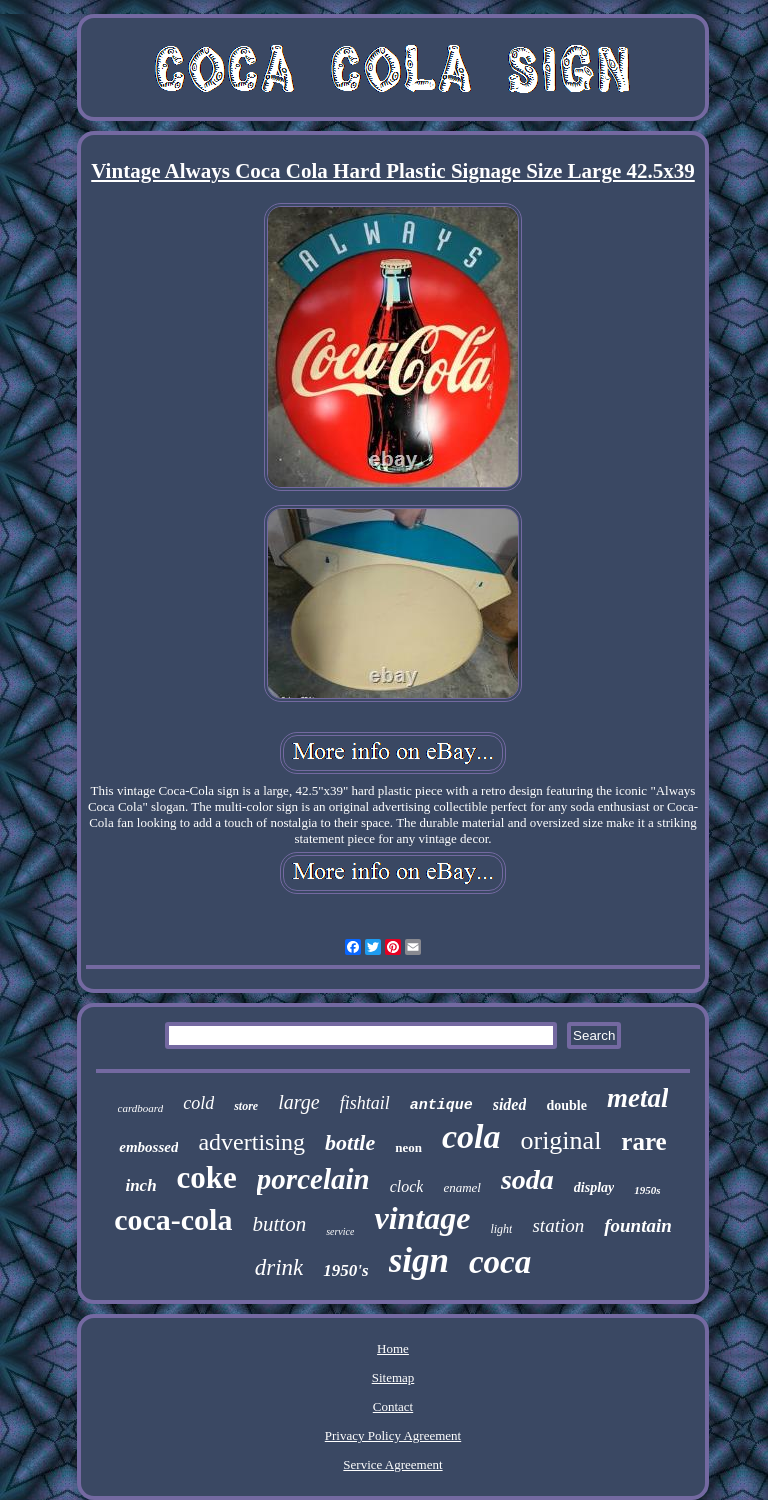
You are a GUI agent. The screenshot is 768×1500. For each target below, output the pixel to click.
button (279, 1224)
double (566, 1105)
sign (419, 1260)
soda (527, 1179)
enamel (462, 1187)
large (298, 1102)
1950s (647, 1190)
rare (643, 1141)
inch (140, 1185)
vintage (422, 1218)
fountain (638, 1225)
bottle (350, 1142)
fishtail (365, 1103)
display (594, 1187)
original (560, 1140)
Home (393, 1348)
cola (471, 1136)
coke (207, 1177)
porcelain (313, 1179)
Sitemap (393, 1377)
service (340, 1231)
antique (441, 1105)
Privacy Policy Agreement (393, 1435)
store (246, 1106)
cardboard (141, 1108)
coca (500, 1262)
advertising (251, 1142)
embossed (148, 1147)
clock (407, 1186)
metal (638, 1098)
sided (510, 1104)
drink (279, 1267)
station (558, 1225)
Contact (393, 1406)
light (501, 1229)
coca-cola (173, 1219)
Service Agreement (392, 1464)
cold (198, 1103)
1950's (345, 1270)
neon (408, 1147)
